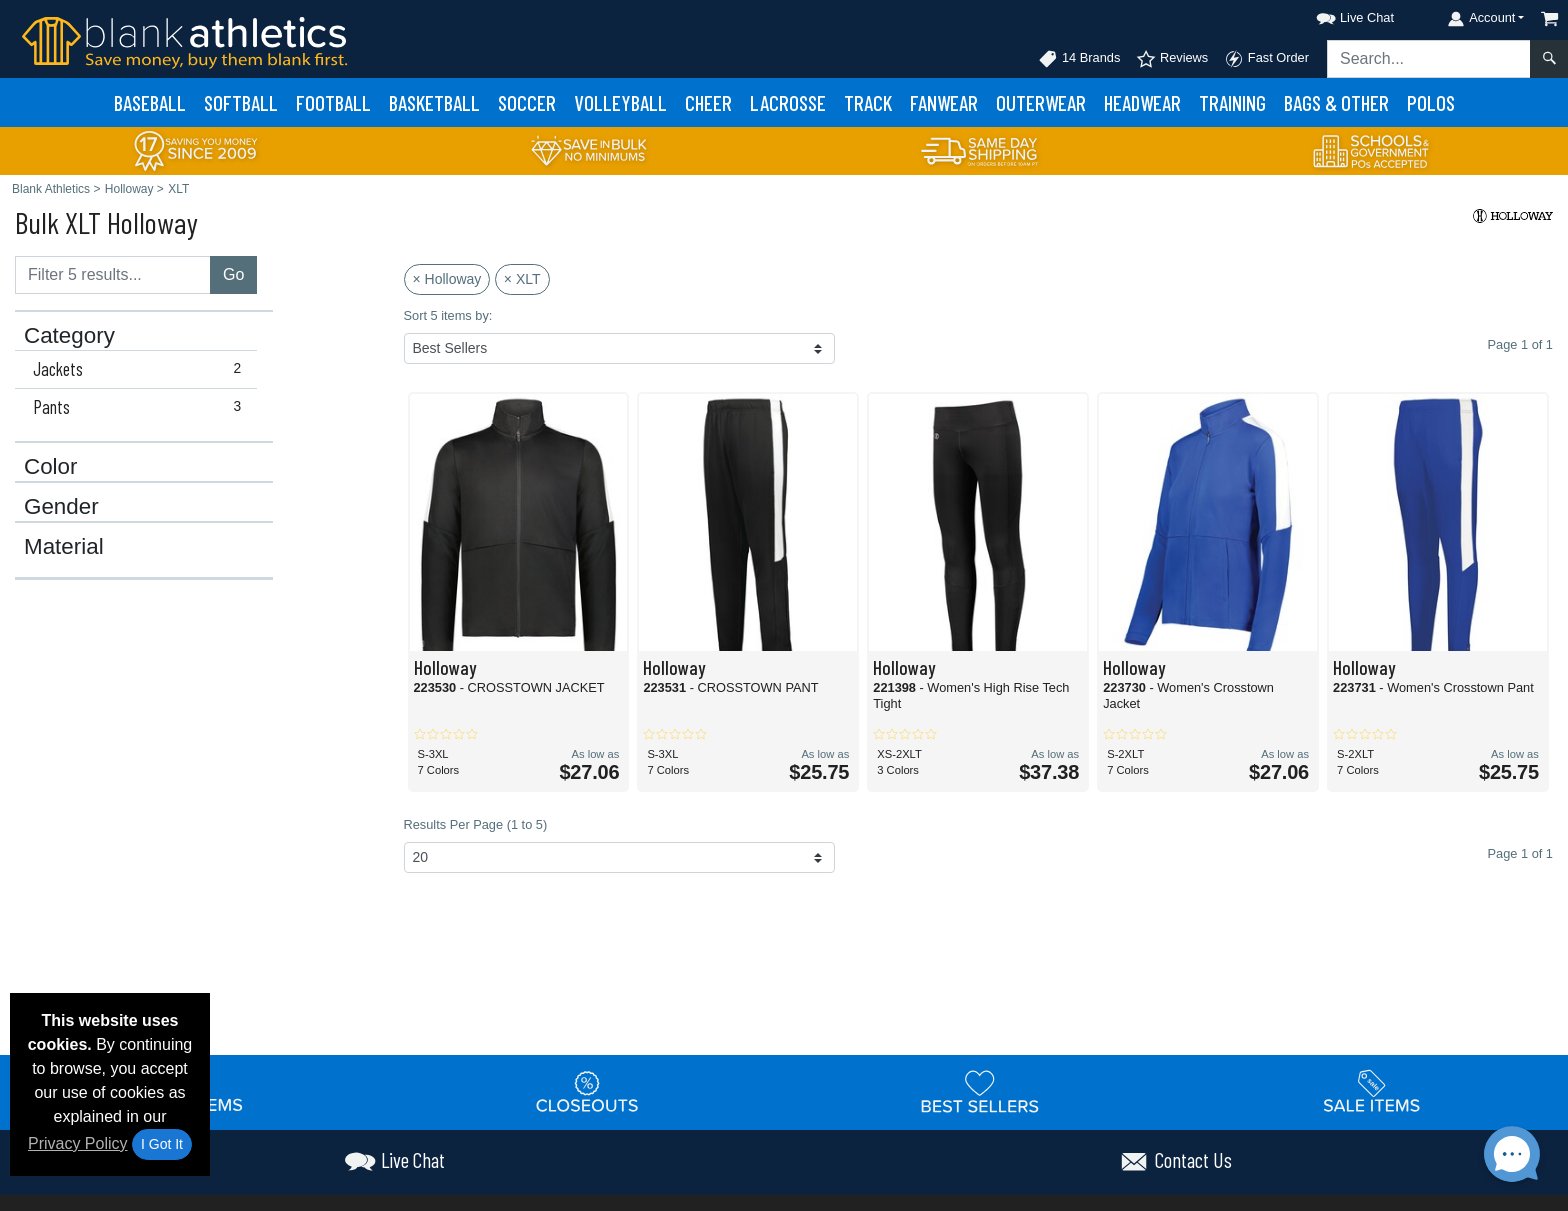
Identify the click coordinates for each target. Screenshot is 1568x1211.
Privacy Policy (78, 1143)
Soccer (527, 102)
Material (64, 547)
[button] (1337, 14)
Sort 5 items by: (448, 315)
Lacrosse (788, 102)
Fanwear (944, 102)
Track (868, 102)
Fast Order (1266, 59)
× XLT (522, 279)
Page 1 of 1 (1520, 853)
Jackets (141, 369)
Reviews (1172, 59)
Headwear (1142, 102)
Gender (61, 507)
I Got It (162, 1144)
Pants (141, 407)
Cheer (708, 102)
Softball (241, 102)
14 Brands (1079, 59)
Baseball (150, 102)
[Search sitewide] (1429, 59)
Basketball (434, 102)
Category (69, 336)
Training (1232, 102)
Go (233, 274)
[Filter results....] (113, 275)
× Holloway (447, 279)
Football (333, 102)
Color (51, 467)
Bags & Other (1336, 102)
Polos (1431, 102)
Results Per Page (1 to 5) (476, 824)
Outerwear (1041, 102)
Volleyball (620, 102)
